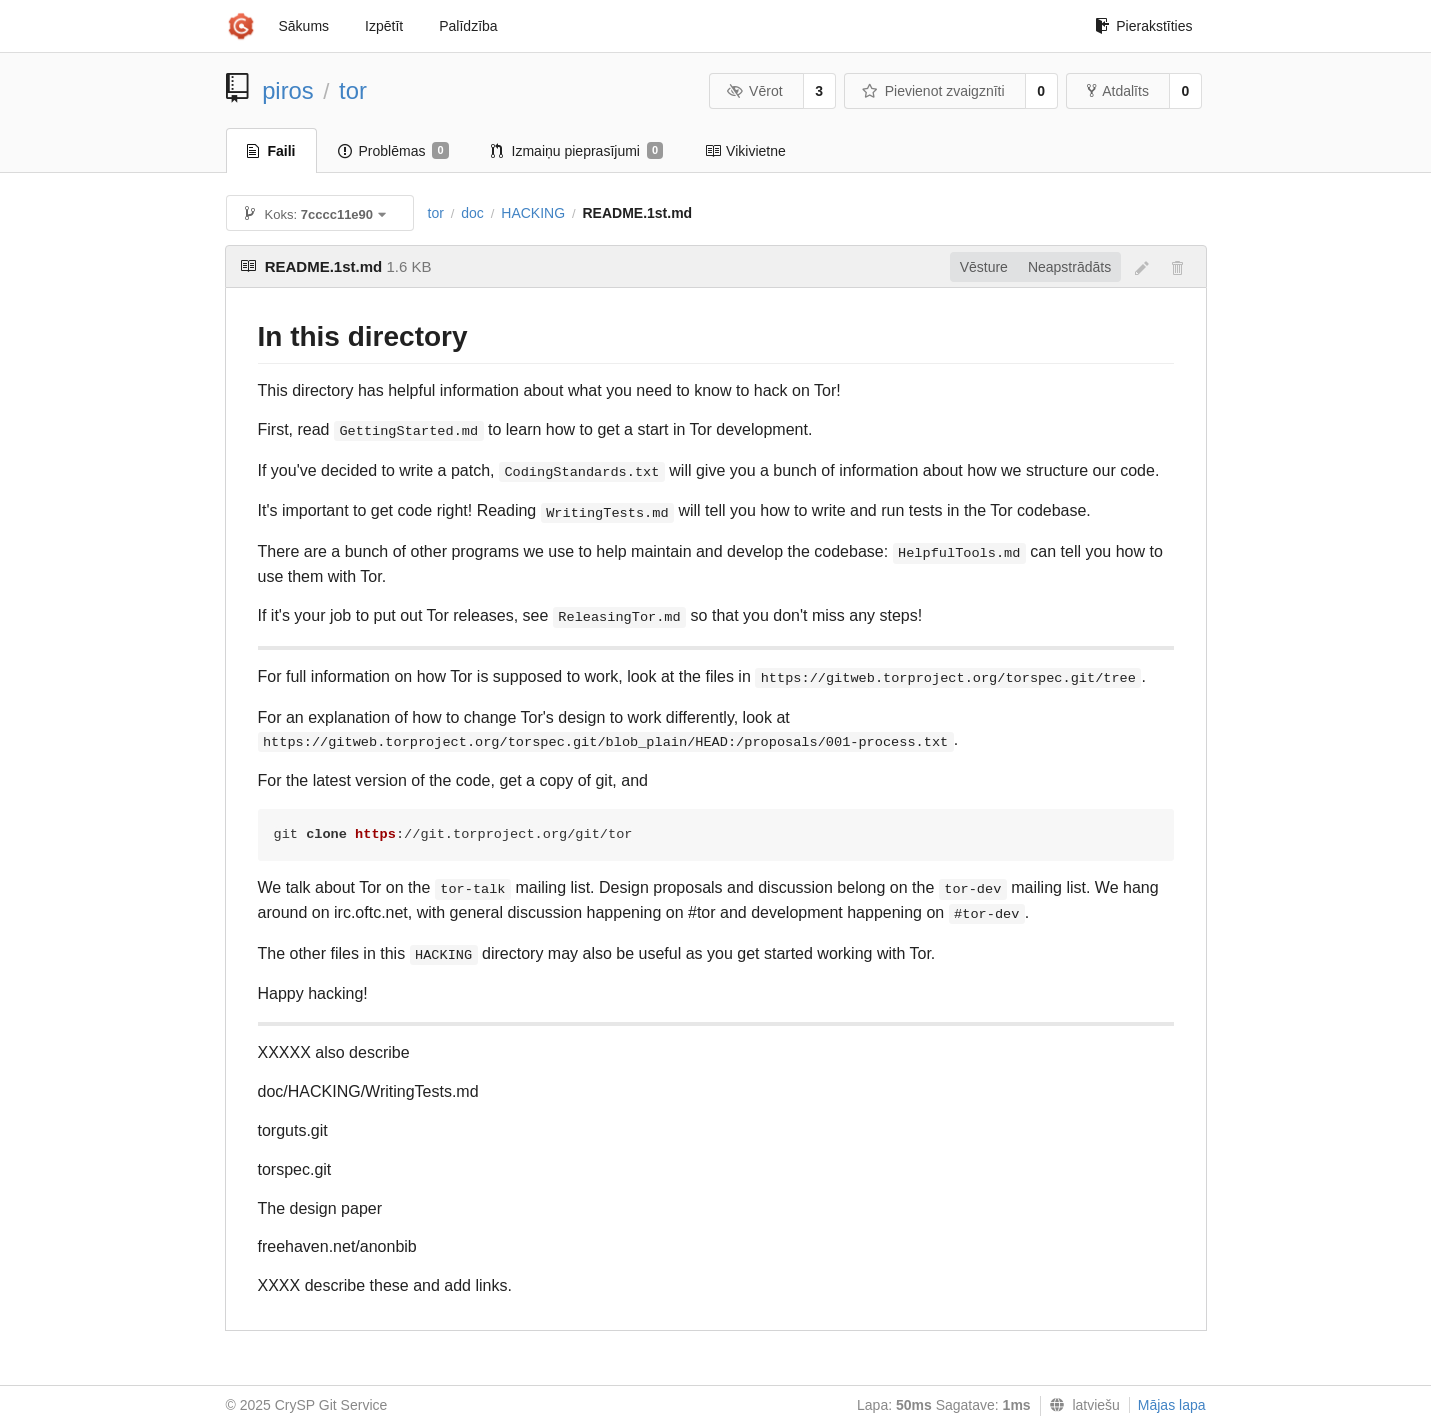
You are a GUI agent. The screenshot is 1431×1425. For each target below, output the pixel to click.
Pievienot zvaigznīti (933, 91)
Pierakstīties (1143, 26)
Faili (271, 151)
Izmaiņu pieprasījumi (577, 151)
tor (353, 90)
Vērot (755, 91)
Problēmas (393, 151)
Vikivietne (745, 151)
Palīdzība (468, 26)
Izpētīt (384, 26)
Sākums (304, 26)
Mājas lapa (1172, 1405)
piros (288, 90)
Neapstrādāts (1069, 267)
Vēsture (984, 267)
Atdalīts (1118, 91)
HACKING (533, 213)
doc (472, 213)
